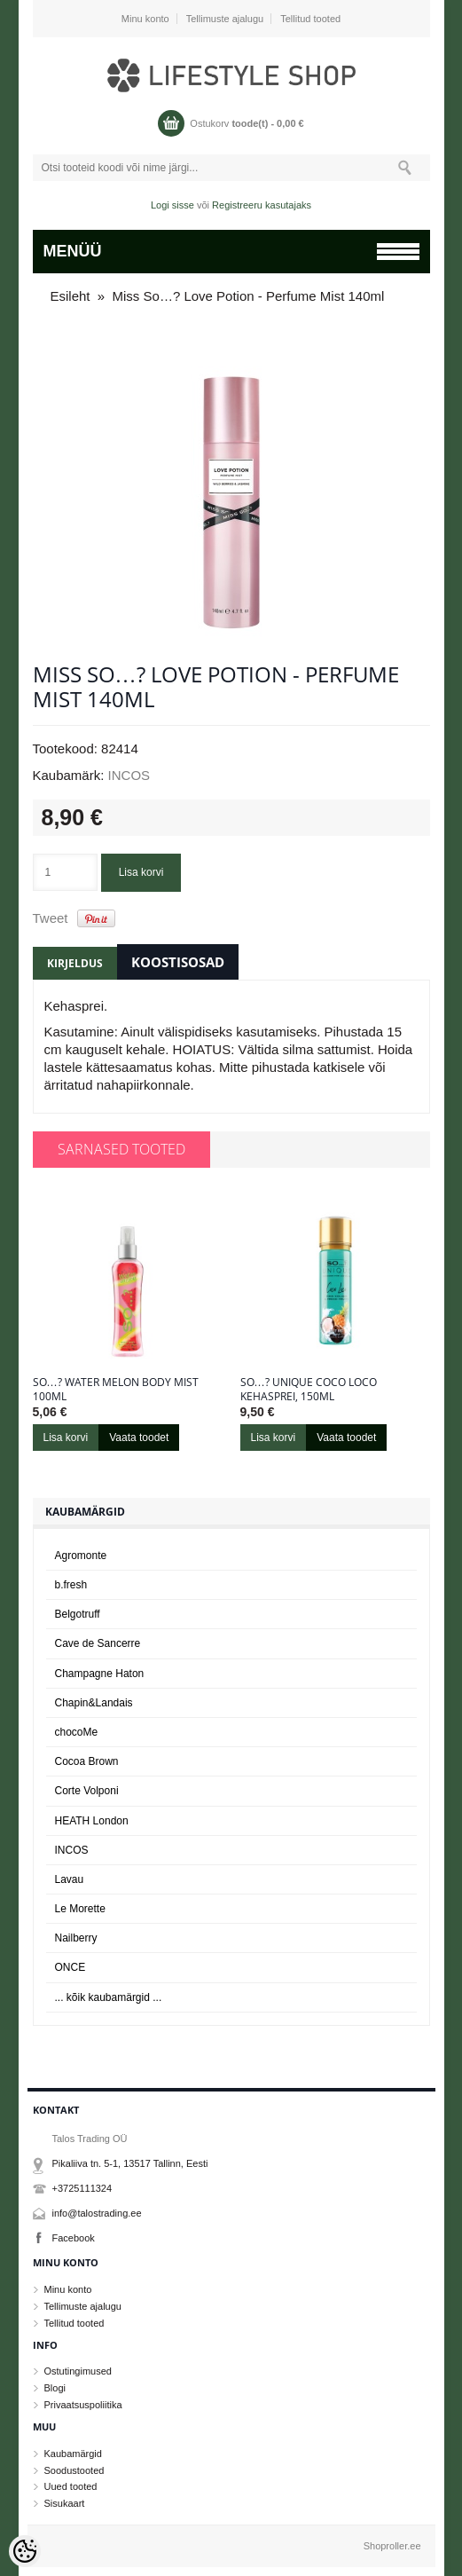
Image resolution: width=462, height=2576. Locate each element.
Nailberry (76, 1938)
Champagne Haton (100, 1673)
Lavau (69, 1879)
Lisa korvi (141, 872)
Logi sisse (172, 205)
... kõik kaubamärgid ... (108, 1997)
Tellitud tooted (310, 18)
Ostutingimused (78, 2371)
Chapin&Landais (94, 1703)
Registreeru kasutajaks (261, 205)
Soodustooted (74, 2470)
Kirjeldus (75, 963)
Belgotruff (77, 1614)
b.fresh (71, 1585)
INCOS (129, 775)
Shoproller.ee (392, 2546)
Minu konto (145, 18)
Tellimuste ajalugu (224, 18)
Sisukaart (64, 2503)
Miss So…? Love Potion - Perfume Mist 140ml (249, 295)
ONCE (70, 1967)
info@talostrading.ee (97, 2213)
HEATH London (92, 1821)
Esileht (70, 295)
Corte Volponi (87, 1790)
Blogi (55, 2388)
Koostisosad (177, 962)
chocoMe (76, 1732)
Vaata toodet (138, 1437)
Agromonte (81, 1555)
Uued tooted (71, 2486)
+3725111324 (82, 2188)
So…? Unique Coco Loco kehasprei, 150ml (308, 1389)
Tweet (50, 918)
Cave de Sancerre (98, 1643)
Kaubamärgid (73, 2453)
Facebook (73, 2238)
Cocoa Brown (87, 1761)
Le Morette (80, 1908)
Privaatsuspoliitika (83, 2404)
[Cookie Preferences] (25, 2551)
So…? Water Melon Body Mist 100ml (116, 1389)
